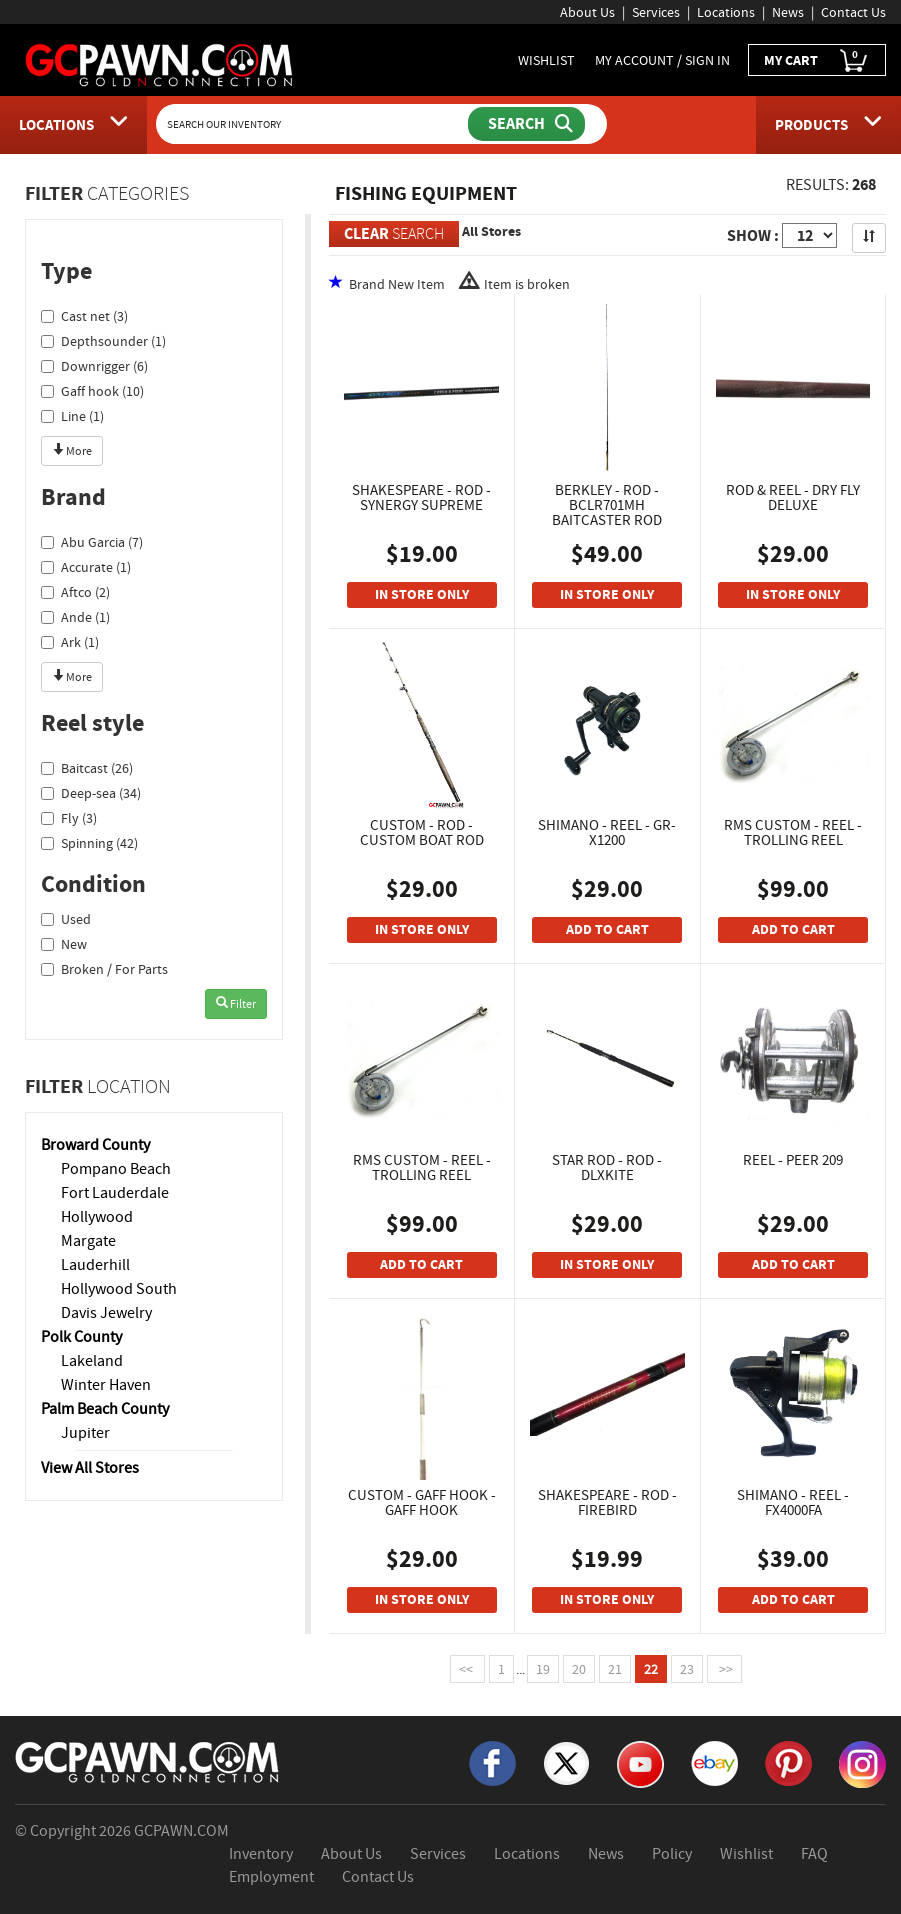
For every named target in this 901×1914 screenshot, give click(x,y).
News (788, 12)
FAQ (814, 1854)
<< (467, 1669)
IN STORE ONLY (422, 594)
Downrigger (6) (94, 366)
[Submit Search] (526, 124)
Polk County (81, 1337)
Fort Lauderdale (115, 1193)
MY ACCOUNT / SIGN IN (662, 60)
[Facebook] (492, 1762)
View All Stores (90, 1468)
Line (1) (72, 416)
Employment (271, 1877)
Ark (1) (70, 642)
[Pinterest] (788, 1762)
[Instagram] (862, 1763)
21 (615, 1669)
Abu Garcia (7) (92, 542)
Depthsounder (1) (103, 341)
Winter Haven (106, 1385)
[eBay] (714, 1762)
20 (579, 1669)
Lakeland (92, 1361)
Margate (88, 1241)
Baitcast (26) (87, 768)
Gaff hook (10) (92, 391)
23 (687, 1669)
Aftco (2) (75, 592)
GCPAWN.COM (181, 1831)
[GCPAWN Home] (148, 1761)
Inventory (261, 1854)
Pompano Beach (116, 1169)
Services (656, 12)
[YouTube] (640, 1763)
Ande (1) (75, 617)
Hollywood (97, 1217)
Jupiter (85, 1433)
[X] (566, 1762)
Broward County (95, 1145)
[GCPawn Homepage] (160, 64)
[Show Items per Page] (809, 235)
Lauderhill (95, 1265)
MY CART (817, 60)
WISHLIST (546, 60)
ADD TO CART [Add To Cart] (607, 929)
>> (724, 1669)
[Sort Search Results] (869, 238)
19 (543, 1669)
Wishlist (746, 1854)
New (64, 944)
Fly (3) (69, 818)
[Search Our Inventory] (314, 124)
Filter (236, 1004)
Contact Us (853, 12)
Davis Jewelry (106, 1313)
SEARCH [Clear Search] (394, 233)
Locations (726, 12)
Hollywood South (119, 1289)
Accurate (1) (86, 567)
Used (66, 919)
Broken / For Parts (104, 969)
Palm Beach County (105, 1409)
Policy (672, 1854)
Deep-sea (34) (91, 793)
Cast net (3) (84, 316)
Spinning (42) (89, 843)
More (72, 451)
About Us (587, 12)
